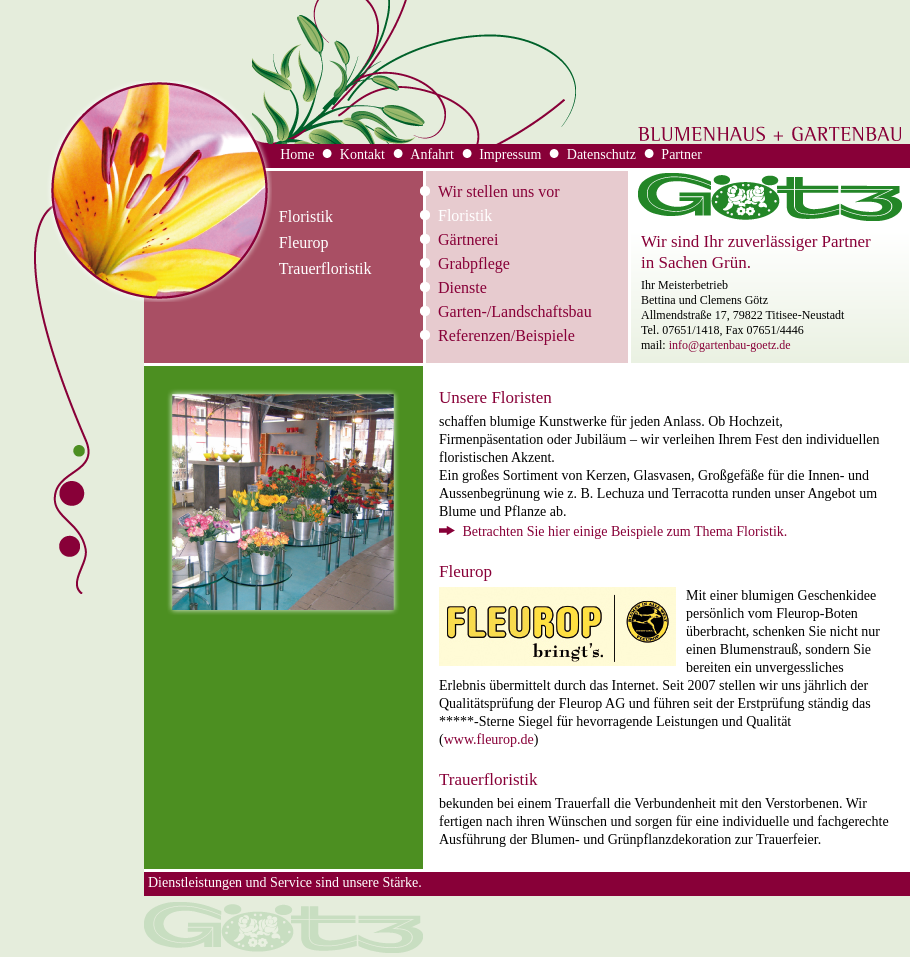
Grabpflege (474, 263)
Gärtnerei (468, 239)
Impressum (510, 154)
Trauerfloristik (325, 268)
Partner (681, 154)
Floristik (465, 215)
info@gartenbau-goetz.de (730, 345)
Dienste (462, 287)
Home (297, 154)
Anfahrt (432, 154)
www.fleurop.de (489, 739)
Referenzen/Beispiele (506, 335)
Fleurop (304, 242)
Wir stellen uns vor (499, 191)
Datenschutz (601, 154)
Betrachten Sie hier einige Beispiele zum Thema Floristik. (613, 531)
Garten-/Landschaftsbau (515, 311)
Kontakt (362, 154)
